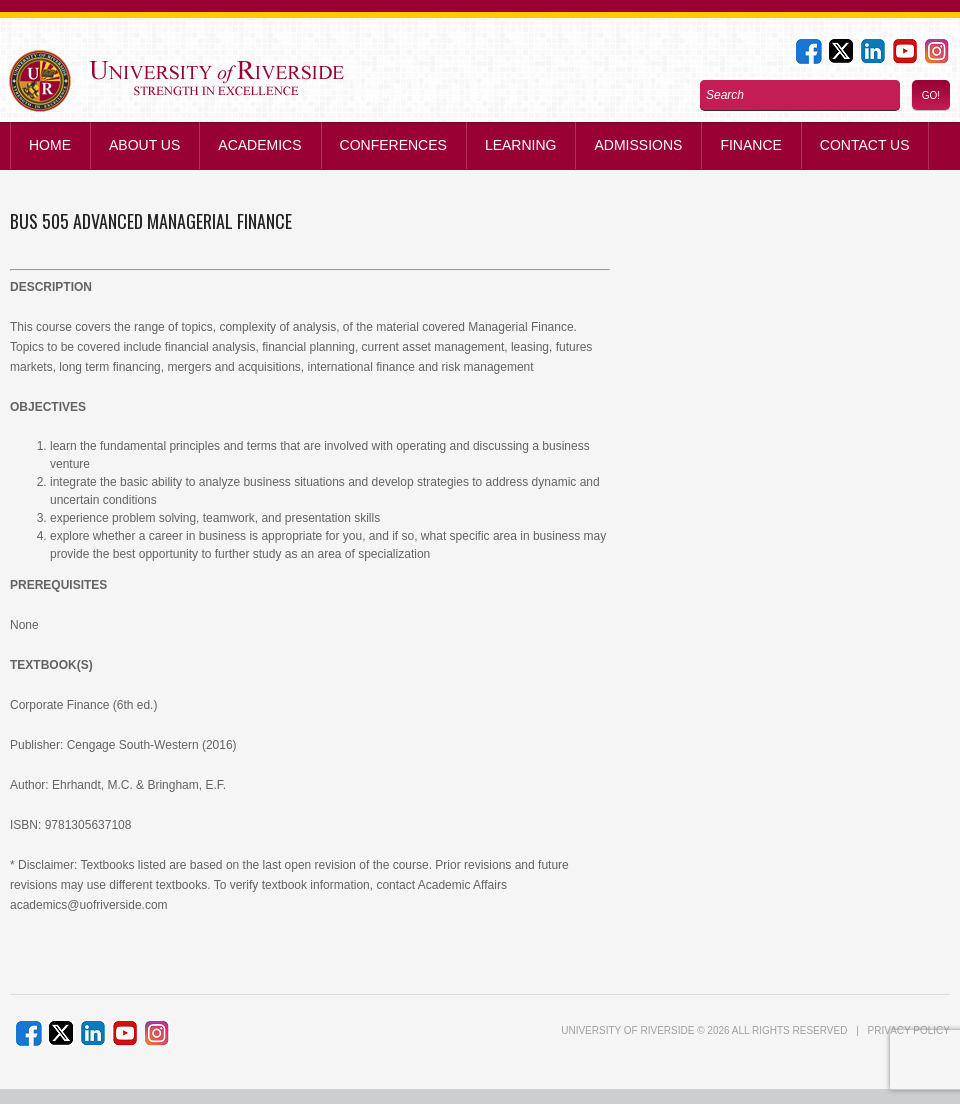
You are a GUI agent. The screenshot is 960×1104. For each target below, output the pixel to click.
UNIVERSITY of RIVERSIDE (627, 1030)
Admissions (638, 145)
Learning (521, 145)
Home (50, 145)
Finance (750, 145)
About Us (144, 145)
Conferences (393, 145)
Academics (259, 145)
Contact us (865, 145)
